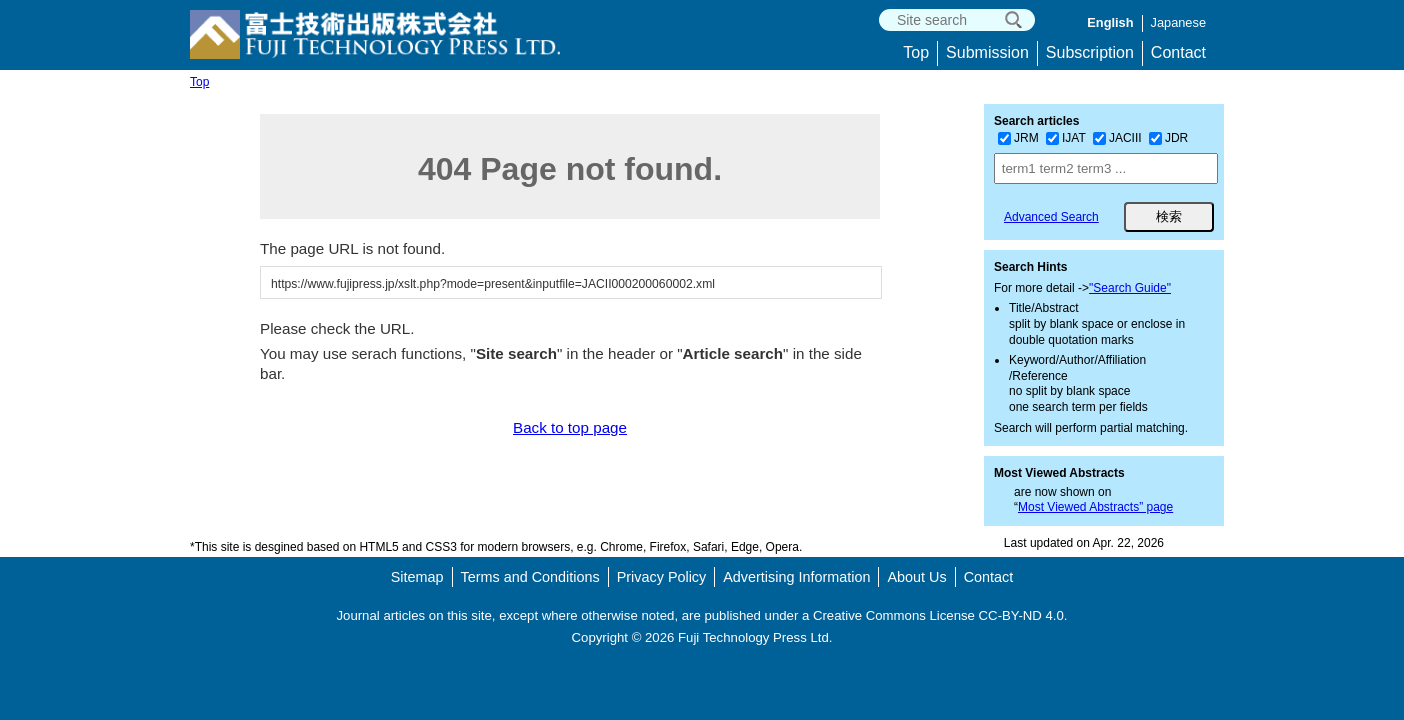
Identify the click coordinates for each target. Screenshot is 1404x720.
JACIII (1117, 138)
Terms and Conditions (530, 577)
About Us (916, 577)
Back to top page (570, 427)
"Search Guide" (1130, 288)
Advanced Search (1051, 217)
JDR (1168, 138)
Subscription (1090, 52)
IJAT (1066, 138)
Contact (1178, 52)
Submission (987, 52)
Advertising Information (796, 577)
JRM (1018, 138)
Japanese (1179, 22)
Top (916, 52)
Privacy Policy (662, 577)
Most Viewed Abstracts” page (1095, 507)
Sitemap (417, 577)
